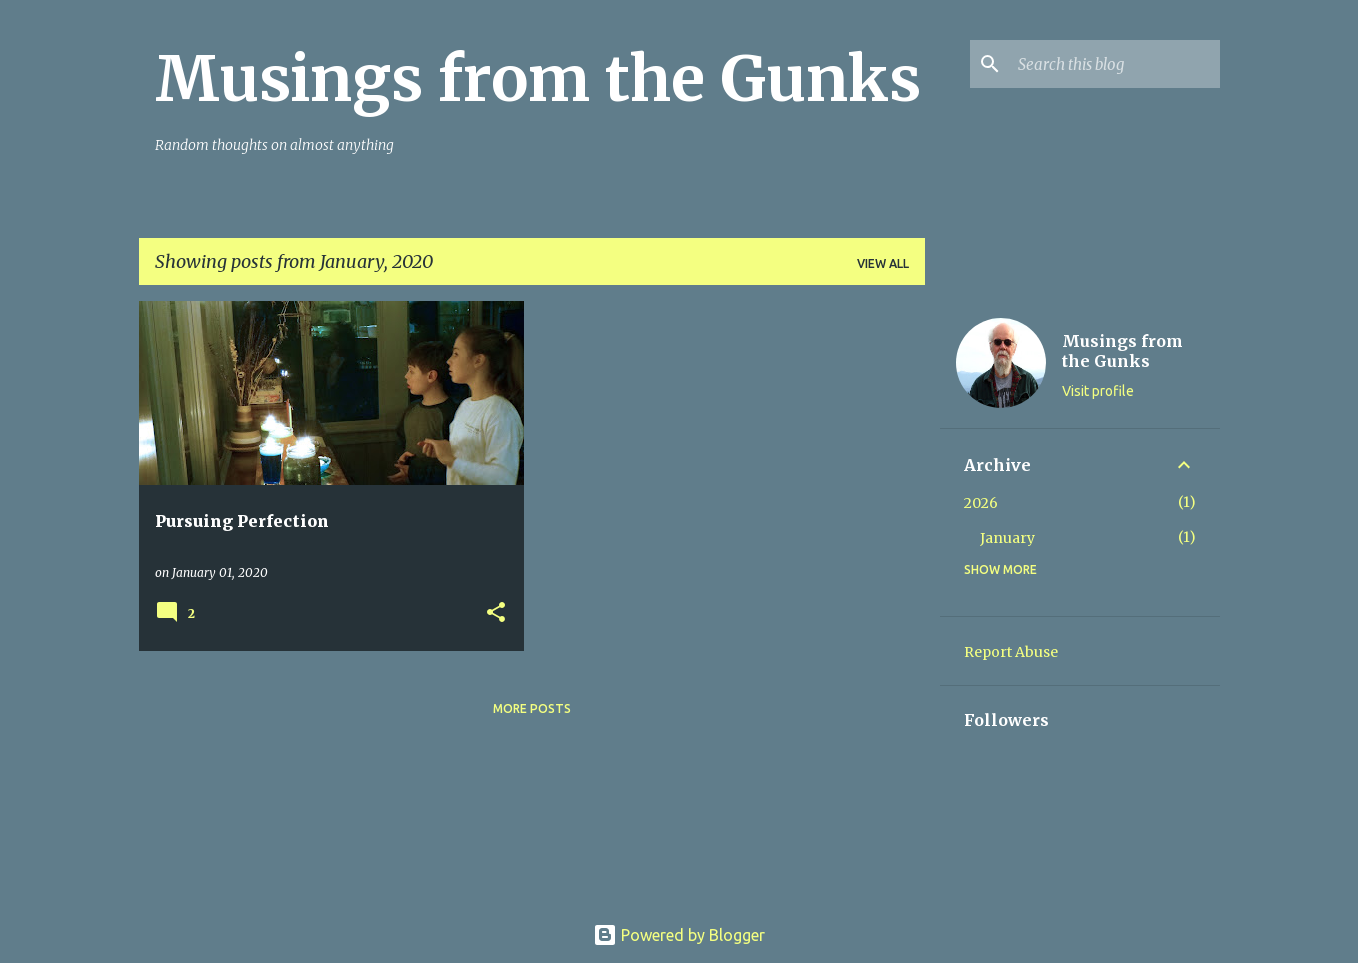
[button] (496, 613)
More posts (532, 708)
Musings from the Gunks (538, 79)
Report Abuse (1011, 652)
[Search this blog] (1115, 64)
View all (883, 263)
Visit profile (1098, 391)
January (1007, 538)
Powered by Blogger (679, 935)
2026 (981, 503)
